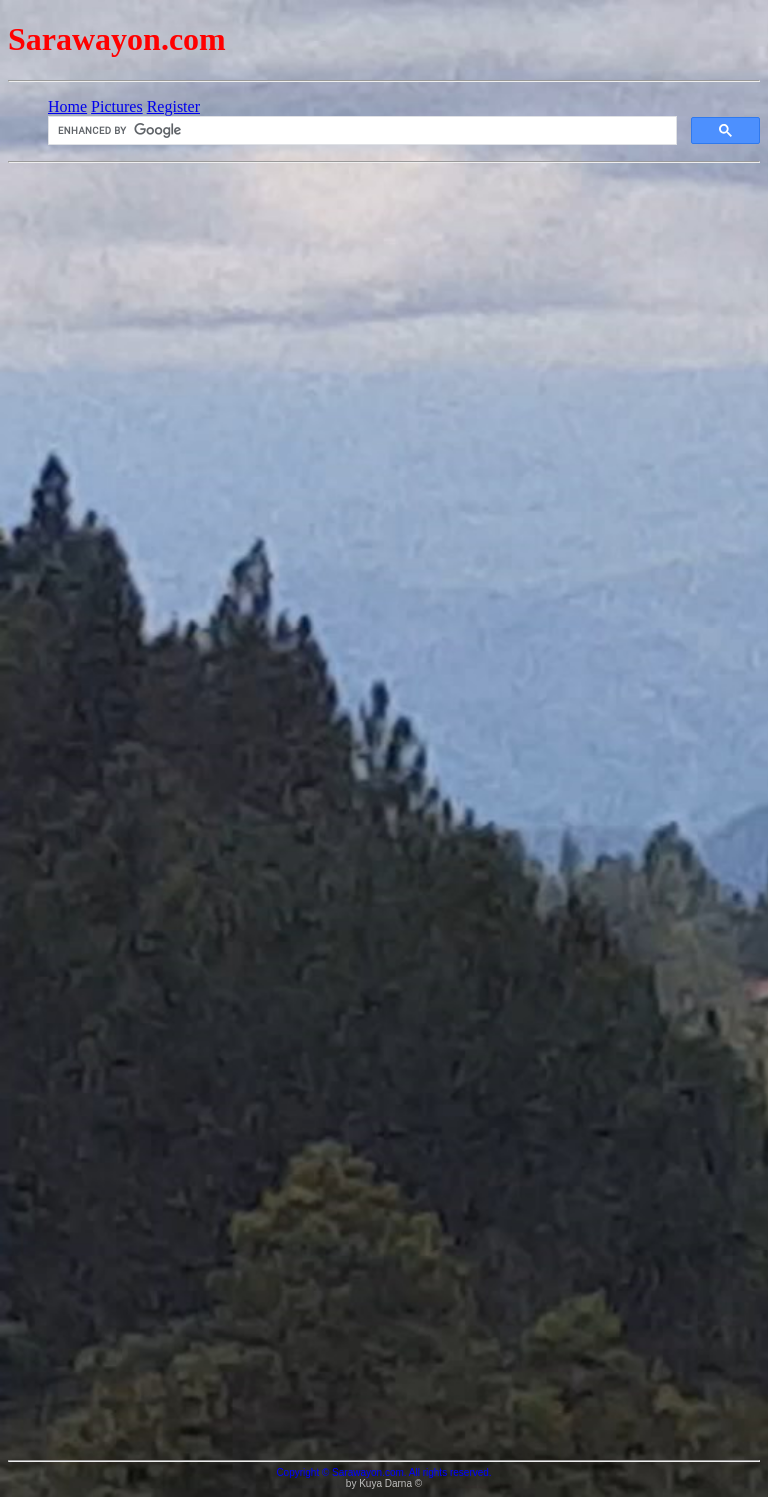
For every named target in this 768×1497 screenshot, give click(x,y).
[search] (360, 131)
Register (173, 106)
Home (67, 106)
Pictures (117, 106)
